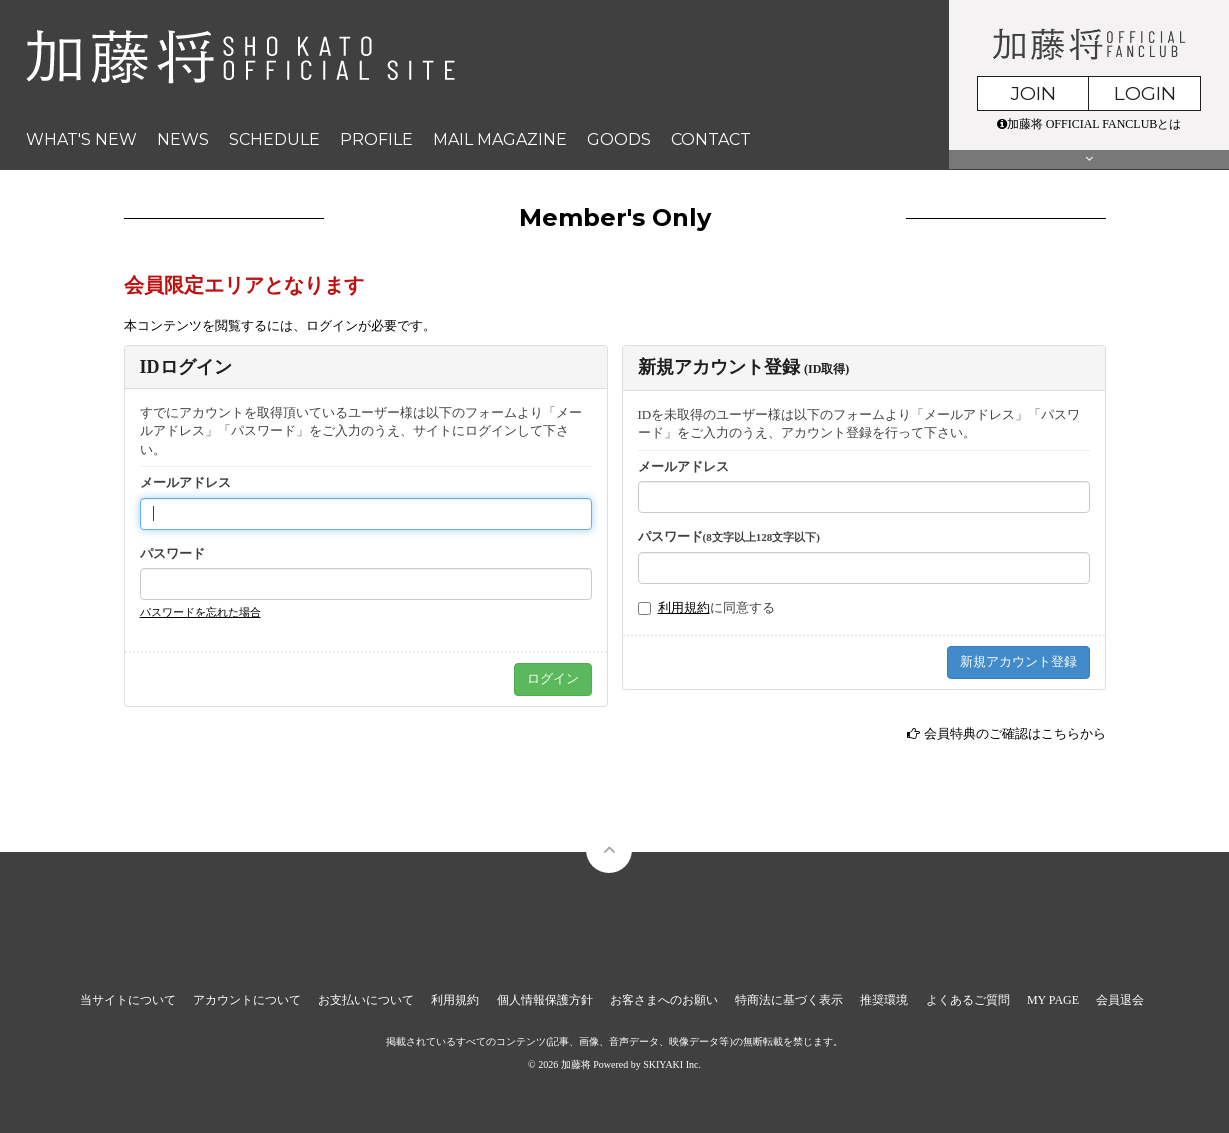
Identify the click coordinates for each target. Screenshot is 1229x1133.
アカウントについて (247, 1000)
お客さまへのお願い (664, 1000)
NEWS (183, 139)
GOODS (619, 139)
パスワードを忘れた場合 (200, 612)
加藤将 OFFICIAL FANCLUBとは (1089, 124)
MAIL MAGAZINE (500, 139)
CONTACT (711, 139)
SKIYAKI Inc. (672, 1064)
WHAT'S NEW (81, 139)
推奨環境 (884, 1000)
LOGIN (1145, 93)
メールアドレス (185, 482)
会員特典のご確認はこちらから (1015, 733)
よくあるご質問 (968, 1000)
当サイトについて (128, 1000)
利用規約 (684, 607)
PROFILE (376, 139)
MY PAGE (1053, 1000)
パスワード (172, 553)
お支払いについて (366, 1000)
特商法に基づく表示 (789, 1000)
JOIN (1033, 93)
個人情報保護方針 (545, 1000)
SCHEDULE (274, 139)
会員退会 (1120, 1000)
